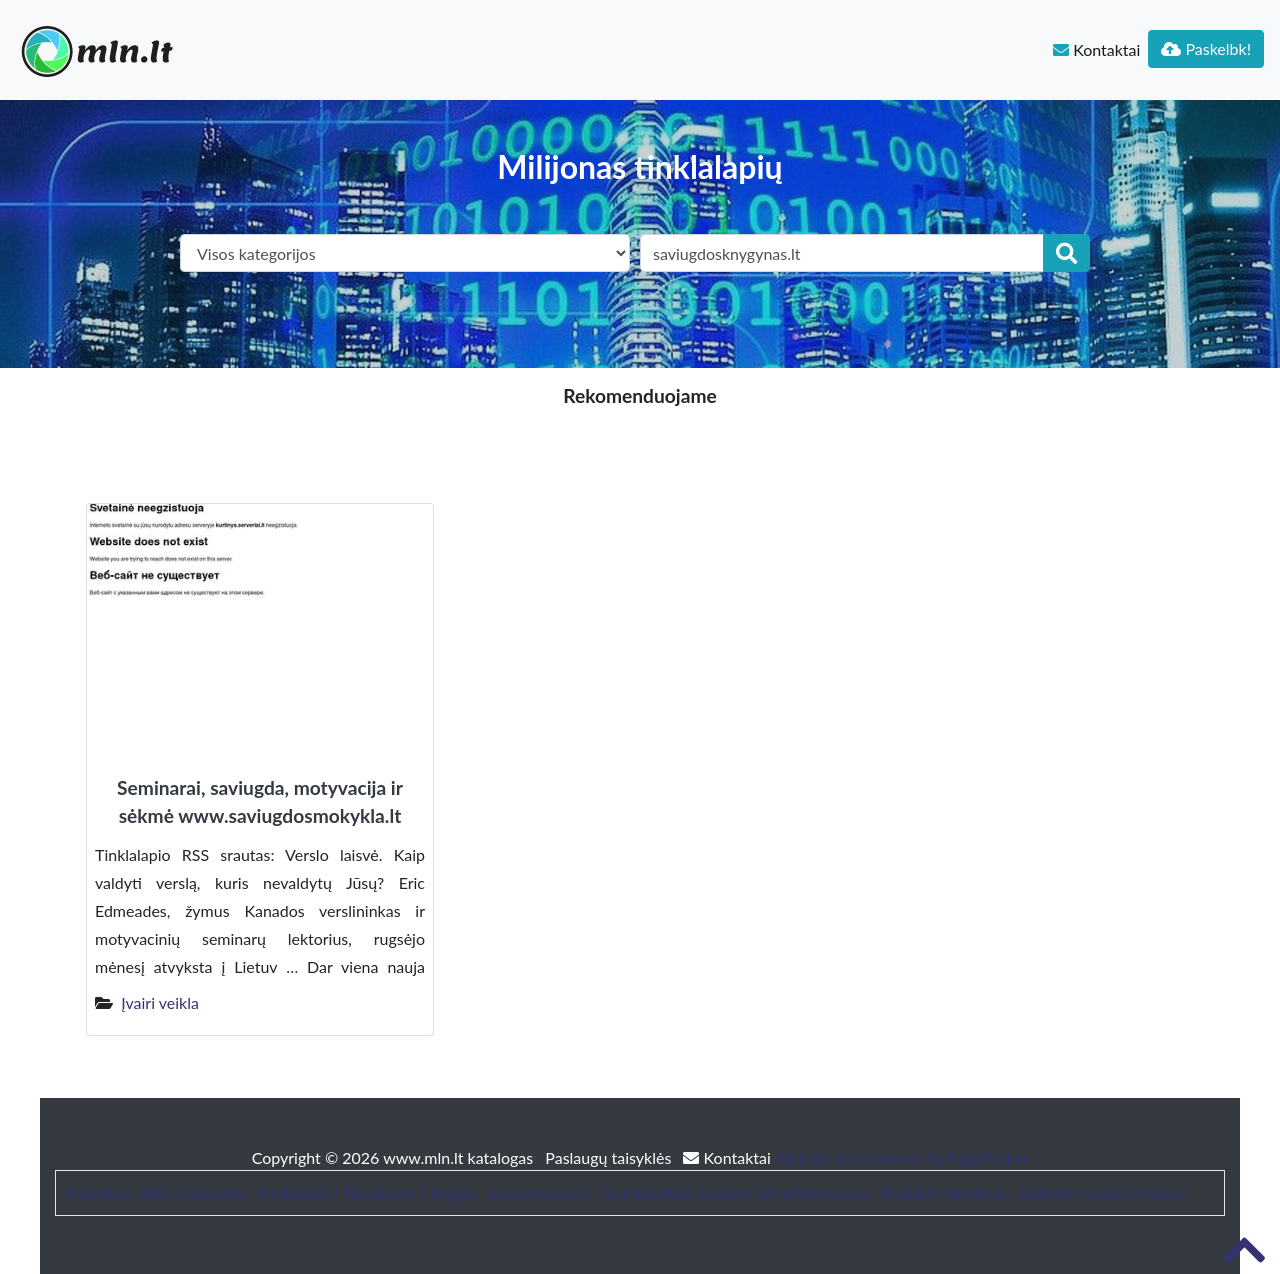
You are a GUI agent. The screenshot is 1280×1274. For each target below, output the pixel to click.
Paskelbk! (1206, 48)
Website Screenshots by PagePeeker (902, 1157)
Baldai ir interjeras (944, 1192)
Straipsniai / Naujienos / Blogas (366, 1192)
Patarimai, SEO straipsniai (155, 1192)
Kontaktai (1096, 49)
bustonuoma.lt (538, 1192)
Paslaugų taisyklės (610, 1157)
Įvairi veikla (160, 1002)
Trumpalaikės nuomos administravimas (735, 1192)
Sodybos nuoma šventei (1102, 1192)
